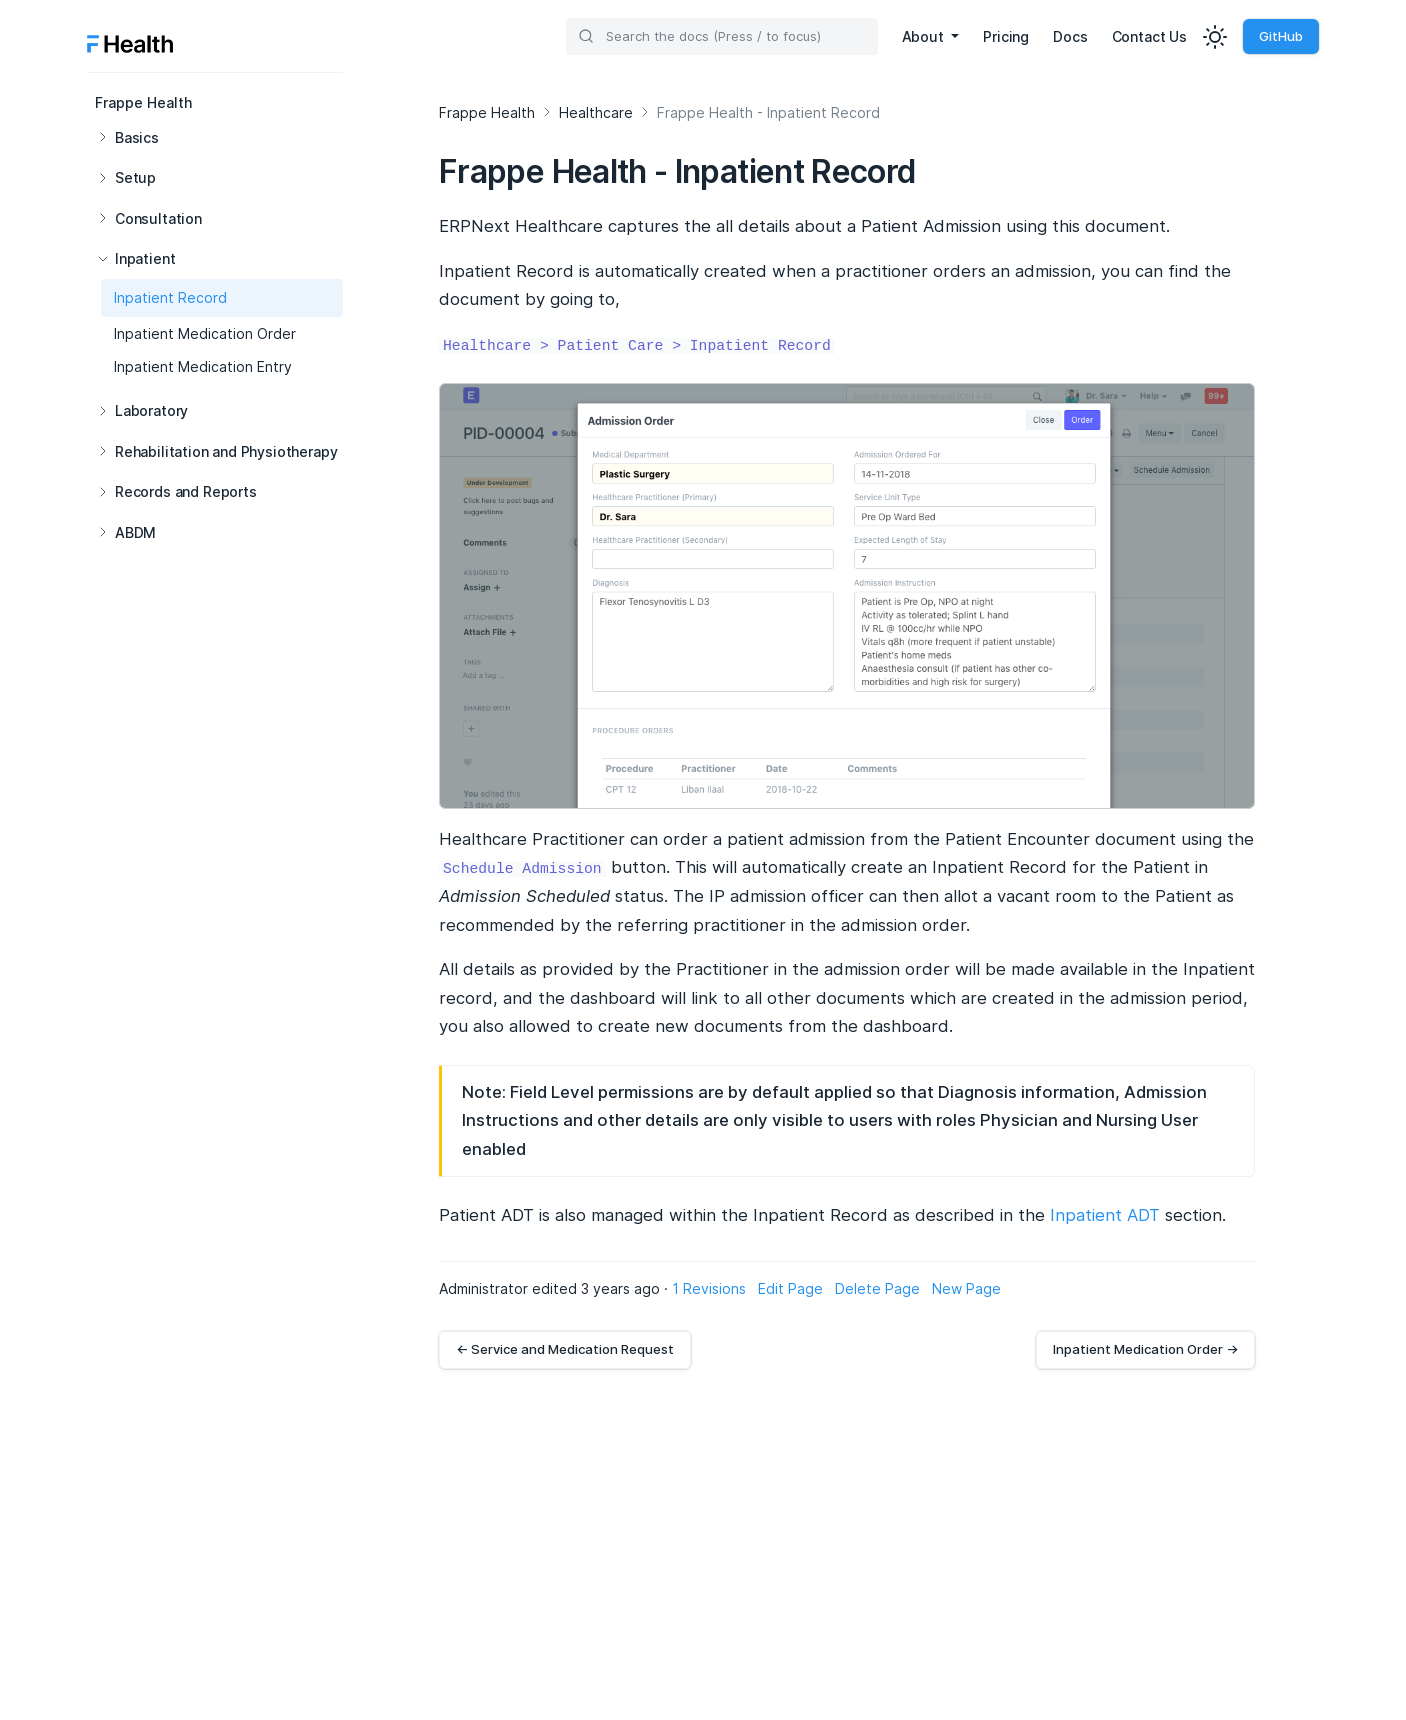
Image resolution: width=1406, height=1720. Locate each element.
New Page (966, 1288)
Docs (1070, 36)
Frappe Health (143, 102)
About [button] (925, 36)
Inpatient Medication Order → (1145, 1349)
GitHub (1281, 36)
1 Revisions (709, 1288)
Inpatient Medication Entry (203, 366)
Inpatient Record (170, 297)
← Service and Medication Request (565, 1349)
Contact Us (1149, 36)
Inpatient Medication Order (205, 333)
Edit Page (790, 1288)
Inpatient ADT (1105, 1215)
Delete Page (877, 1288)
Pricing (1006, 36)
